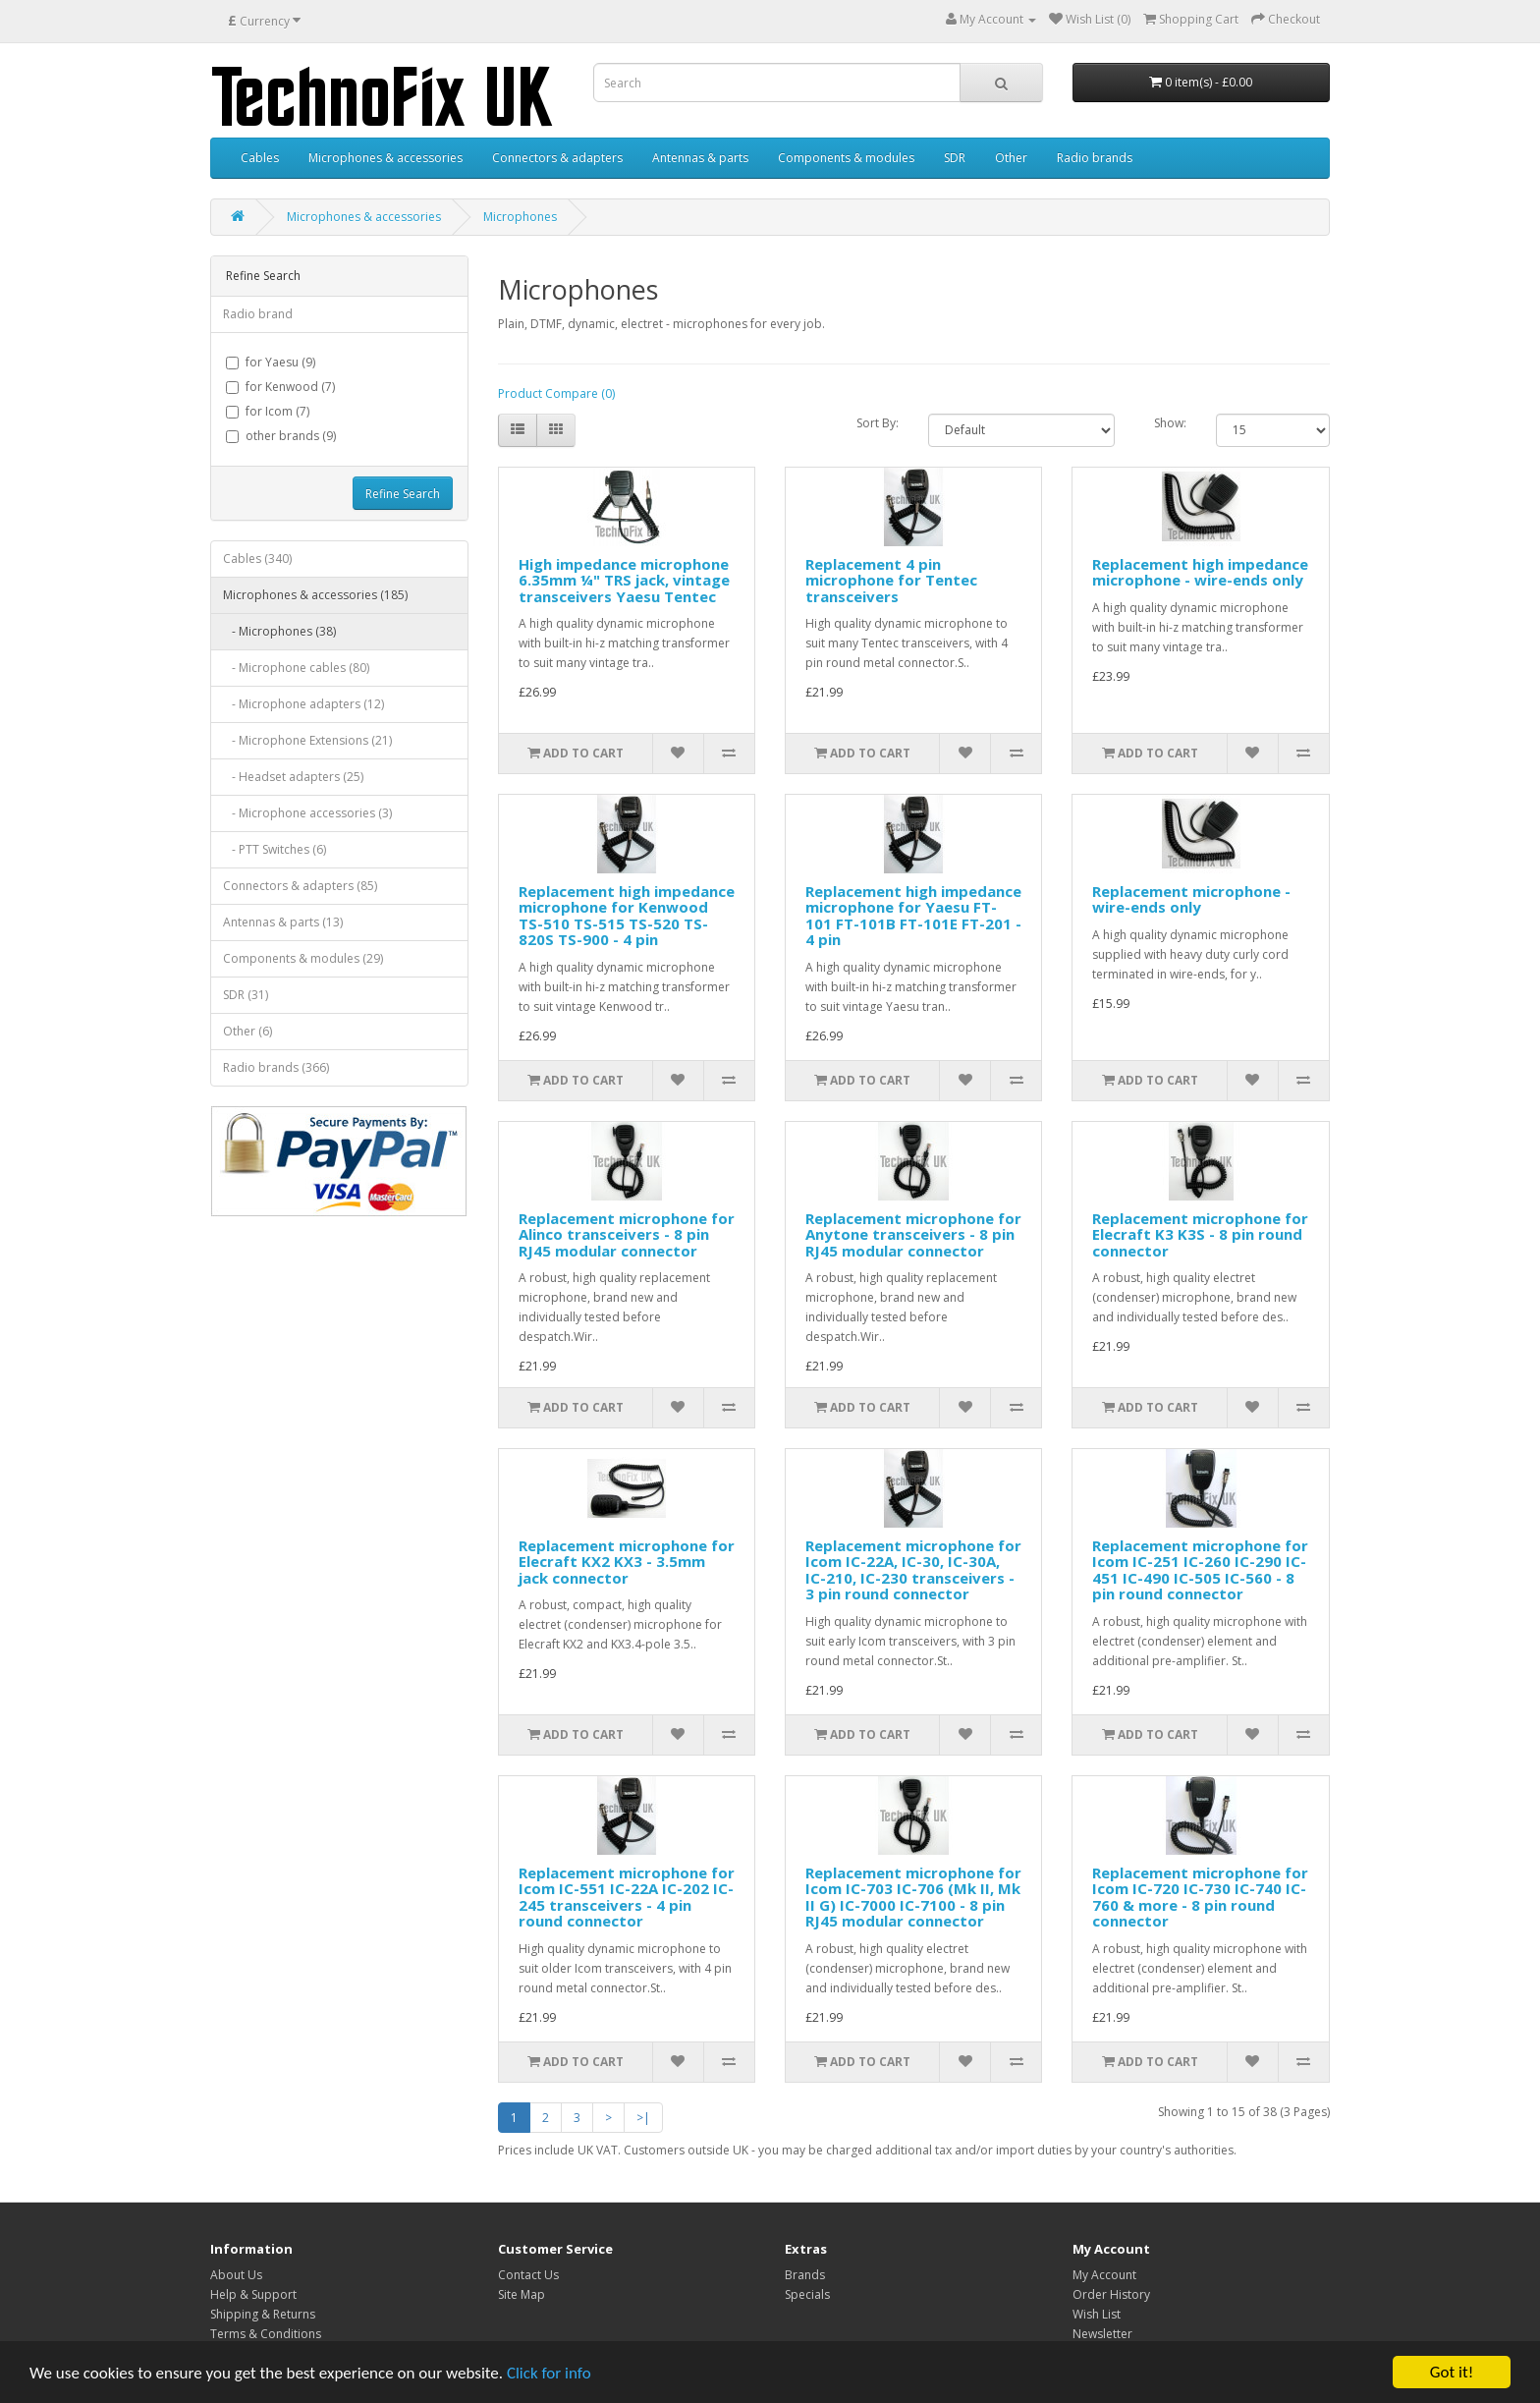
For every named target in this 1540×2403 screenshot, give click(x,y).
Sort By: (877, 423)
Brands (805, 2274)
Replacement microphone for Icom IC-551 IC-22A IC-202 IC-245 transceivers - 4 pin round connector (627, 1897)
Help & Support (253, 2294)
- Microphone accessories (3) (307, 813)
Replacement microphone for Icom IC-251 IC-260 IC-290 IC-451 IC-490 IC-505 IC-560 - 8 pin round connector (1200, 1570)
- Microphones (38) (279, 631)
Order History (1111, 2294)
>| (643, 2117)
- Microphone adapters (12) (303, 704)
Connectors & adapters (557, 157)
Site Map (521, 2294)
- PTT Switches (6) (274, 849)
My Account (1104, 2274)
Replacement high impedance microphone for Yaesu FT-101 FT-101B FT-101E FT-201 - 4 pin (913, 915)
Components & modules (846, 157)
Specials (807, 2294)
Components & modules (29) (303, 958)
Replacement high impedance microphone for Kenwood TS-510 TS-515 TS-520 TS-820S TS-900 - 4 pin (627, 915)
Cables (260, 157)
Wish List (1096, 2314)
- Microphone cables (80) (296, 667)
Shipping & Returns (262, 2314)
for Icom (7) (267, 411)
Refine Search (402, 493)
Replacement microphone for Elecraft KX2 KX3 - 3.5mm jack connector (627, 1562)
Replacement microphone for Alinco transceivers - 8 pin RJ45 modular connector (627, 1234)
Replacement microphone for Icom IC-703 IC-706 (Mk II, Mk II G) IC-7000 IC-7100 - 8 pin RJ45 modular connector (913, 1897)
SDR (954, 157)
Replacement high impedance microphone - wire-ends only (1200, 572)
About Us (236, 2274)
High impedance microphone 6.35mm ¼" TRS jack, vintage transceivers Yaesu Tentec (624, 580)
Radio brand (258, 314)
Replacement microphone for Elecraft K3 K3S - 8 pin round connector (1200, 1234)
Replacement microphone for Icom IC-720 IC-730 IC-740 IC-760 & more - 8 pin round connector (1200, 1897)
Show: (1170, 423)
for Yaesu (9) (270, 362)
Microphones (520, 216)
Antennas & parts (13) (283, 922)
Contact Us (528, 2274)
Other (1011, 157)
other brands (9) (281, 435)
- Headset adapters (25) (293, 776)
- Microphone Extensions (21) (307, 740)
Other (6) (247, 1031)
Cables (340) (257, 558)
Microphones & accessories (385, 157)
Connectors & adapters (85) (300, 885)
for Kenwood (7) (280, 386)
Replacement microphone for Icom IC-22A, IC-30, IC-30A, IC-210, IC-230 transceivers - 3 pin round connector (913, 1570)
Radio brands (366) (276, 1067)
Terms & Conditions (265, 2333)
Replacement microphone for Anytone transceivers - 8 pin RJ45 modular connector (913, 1234)
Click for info (549, 2376)
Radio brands (1094, 157)
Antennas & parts (700, 157)
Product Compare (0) (556, 393)
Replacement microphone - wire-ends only (1191, 899)
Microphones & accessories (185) (315, 595)
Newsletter (1102, 2333)
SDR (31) (245, 994)
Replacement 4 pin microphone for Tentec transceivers (891, 580)
